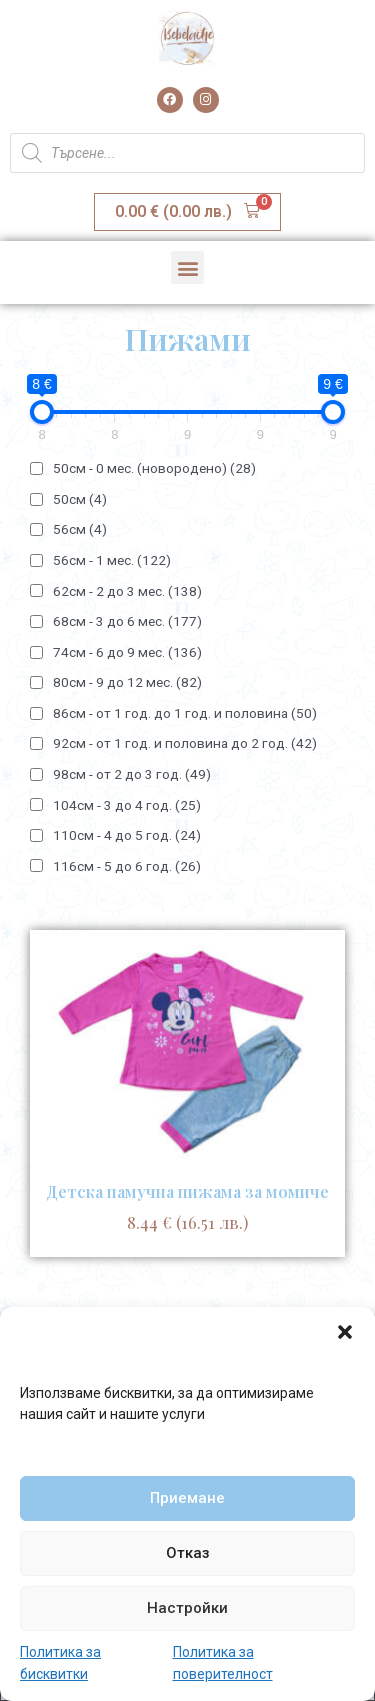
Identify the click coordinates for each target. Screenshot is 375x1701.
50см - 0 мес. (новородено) (154, 468)
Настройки (187, 1608)
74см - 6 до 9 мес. (127, 652)
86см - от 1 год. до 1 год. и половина (185, 713)
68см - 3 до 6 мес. (127, 621)
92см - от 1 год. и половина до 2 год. (185, 743)
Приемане (187, 1498)
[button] (345, 1332)
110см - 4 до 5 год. (127, 835)
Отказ (188, 1553)
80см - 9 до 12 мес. (127, 682)
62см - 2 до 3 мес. (127, 591)
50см (80, 499)
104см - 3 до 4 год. (127, 805)
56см (80, 529)
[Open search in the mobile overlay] (187, 153)
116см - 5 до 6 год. (127, 866)
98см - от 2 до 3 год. (132, 774)
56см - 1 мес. (112, 560)
